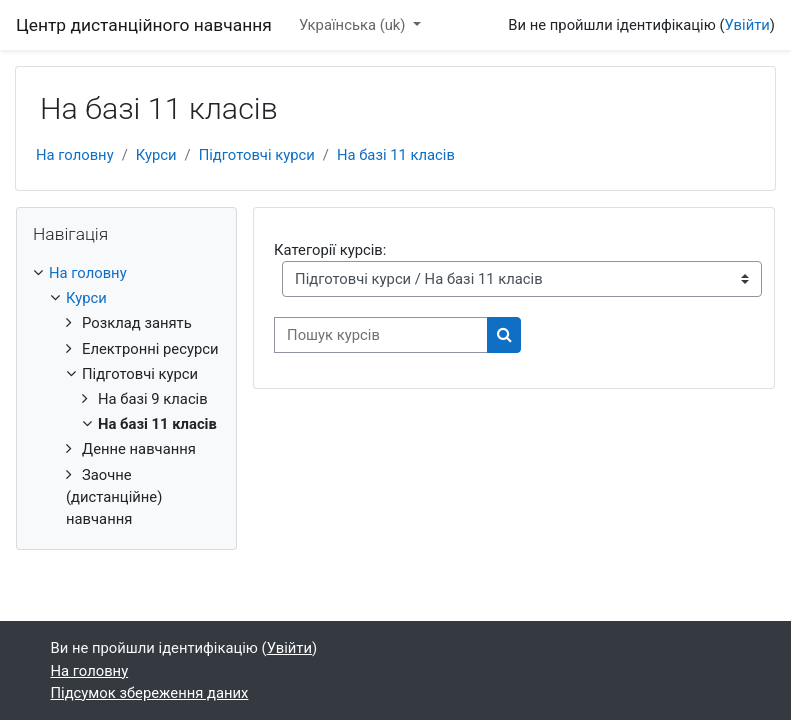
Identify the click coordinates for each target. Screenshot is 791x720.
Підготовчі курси (257, 155)
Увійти (747, 25)
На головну (75, 155)
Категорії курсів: (330, 250)
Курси (156, 155)
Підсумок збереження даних (150, 693)
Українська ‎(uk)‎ (354, 25)
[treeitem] (126, 396)
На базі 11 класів (396, 155)
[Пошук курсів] (381, 335)
